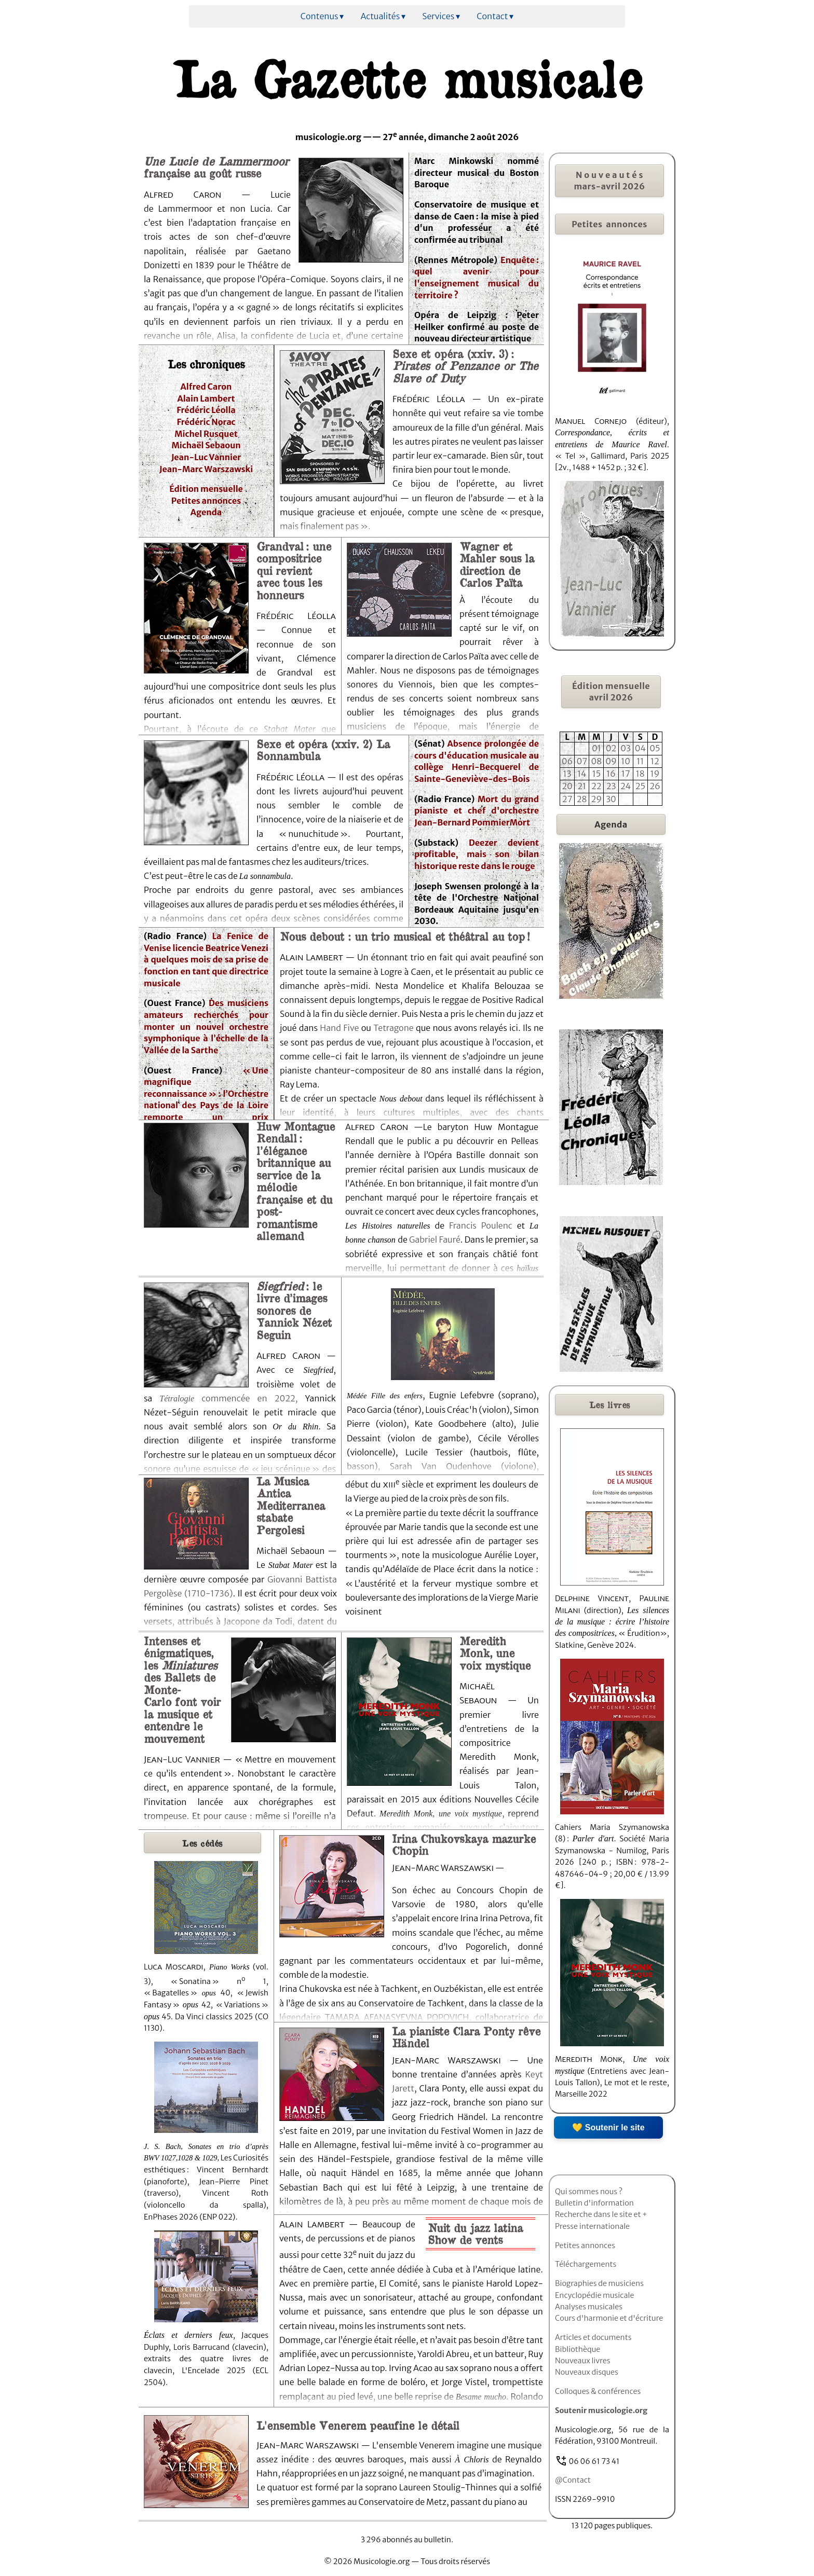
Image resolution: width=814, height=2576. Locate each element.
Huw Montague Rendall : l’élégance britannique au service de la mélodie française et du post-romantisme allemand (295, 1180)
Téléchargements (585, 2264)
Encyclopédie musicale (594, 2295)
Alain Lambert (206, 398)
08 (596, 761)
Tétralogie (176, 1398)
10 (625, 761)
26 (654, 786)
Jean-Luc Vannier (206, 457)
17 (625, 773)
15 (596, 773)
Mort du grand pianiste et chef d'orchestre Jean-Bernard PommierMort (476, 811)
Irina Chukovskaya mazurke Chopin (464, 1844)
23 (611, 786)
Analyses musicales (588, 2306)
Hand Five (340, 1028)
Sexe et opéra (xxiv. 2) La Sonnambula (323, 749)
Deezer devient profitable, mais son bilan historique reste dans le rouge (476, 854)
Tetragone (393, 1028)
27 (567, 799)
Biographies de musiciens (599, 2283)
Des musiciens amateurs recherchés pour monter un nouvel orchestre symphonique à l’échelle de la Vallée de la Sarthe (206, 1026)
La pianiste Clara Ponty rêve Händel (466, 2036)
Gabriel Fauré (434, 1239)
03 (625, 748)
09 (611, 761)
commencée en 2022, (245, 1398)
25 (640, 786)
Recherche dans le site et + (601, 2214)
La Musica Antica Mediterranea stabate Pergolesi (290, 1505)
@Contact (573, 2480)
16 (611, 773)
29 (596, 799)
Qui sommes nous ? (588, 2191)
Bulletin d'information (594, 2203)
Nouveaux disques (586, 2372)
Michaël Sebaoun (205, 445)
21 (581, 786)
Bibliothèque (577, 2349)
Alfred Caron (206, 386)
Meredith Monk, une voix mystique (495, 1653)
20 (567, 786)
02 (611, 748)
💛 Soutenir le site (608, 2127)
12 (654, 761)
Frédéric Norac (206, 422)
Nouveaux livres (582, 2360)
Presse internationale (592, 2226)
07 (581, 761)
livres (609, 1404)
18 (640, 773)
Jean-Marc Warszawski (206, 469)
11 (640, 761)
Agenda (206, 512)
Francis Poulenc (480, 1225)
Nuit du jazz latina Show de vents (475, 2233)
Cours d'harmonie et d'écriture (609, 2318)
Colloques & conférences (598, 2391)
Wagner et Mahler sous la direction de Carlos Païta (496, 564)
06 (567, 761)
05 (654, 748)
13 (567, 773)
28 (582, 799)
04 (640, 748)
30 (611, 799)
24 (625, 786)
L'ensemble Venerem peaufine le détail (357, 2425)
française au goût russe (216, 167)
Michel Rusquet (206, 434)
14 (582, 773)
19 (654, 773)
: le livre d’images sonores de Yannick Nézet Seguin (294, 1310)
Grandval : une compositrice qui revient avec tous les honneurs (293, 570)
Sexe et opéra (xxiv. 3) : (465, 365)
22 (596, 786)
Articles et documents (593, 2337)
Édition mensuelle (206, 489)
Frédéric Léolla (206, 410)
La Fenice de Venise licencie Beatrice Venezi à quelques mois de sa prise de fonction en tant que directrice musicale (206, 959)
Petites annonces (206, 500)
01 (596, 748)
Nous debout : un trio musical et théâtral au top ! (405, 936)
